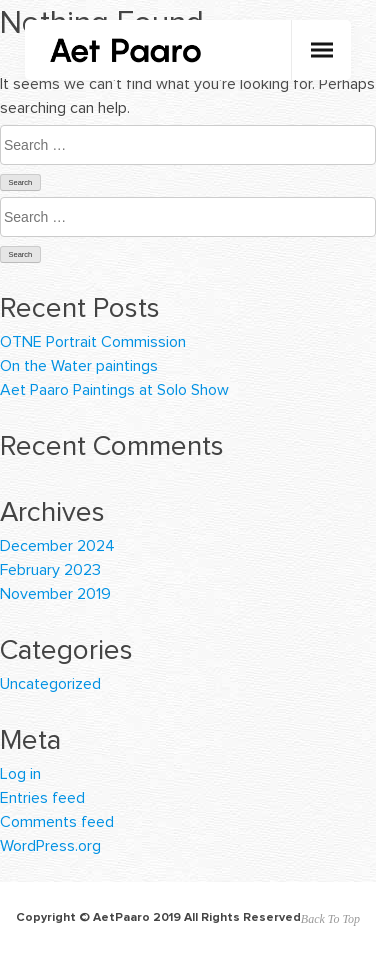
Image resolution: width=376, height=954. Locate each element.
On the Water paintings (79, 366)
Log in (20, 774)
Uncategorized (50, 684)
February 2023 (50, 570)
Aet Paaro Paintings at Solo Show (114, 390)
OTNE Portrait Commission (93, 342)
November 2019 (55, 594)
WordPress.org (50, 846)
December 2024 (57, 546)
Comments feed (57, 822)
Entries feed (42, 798)
